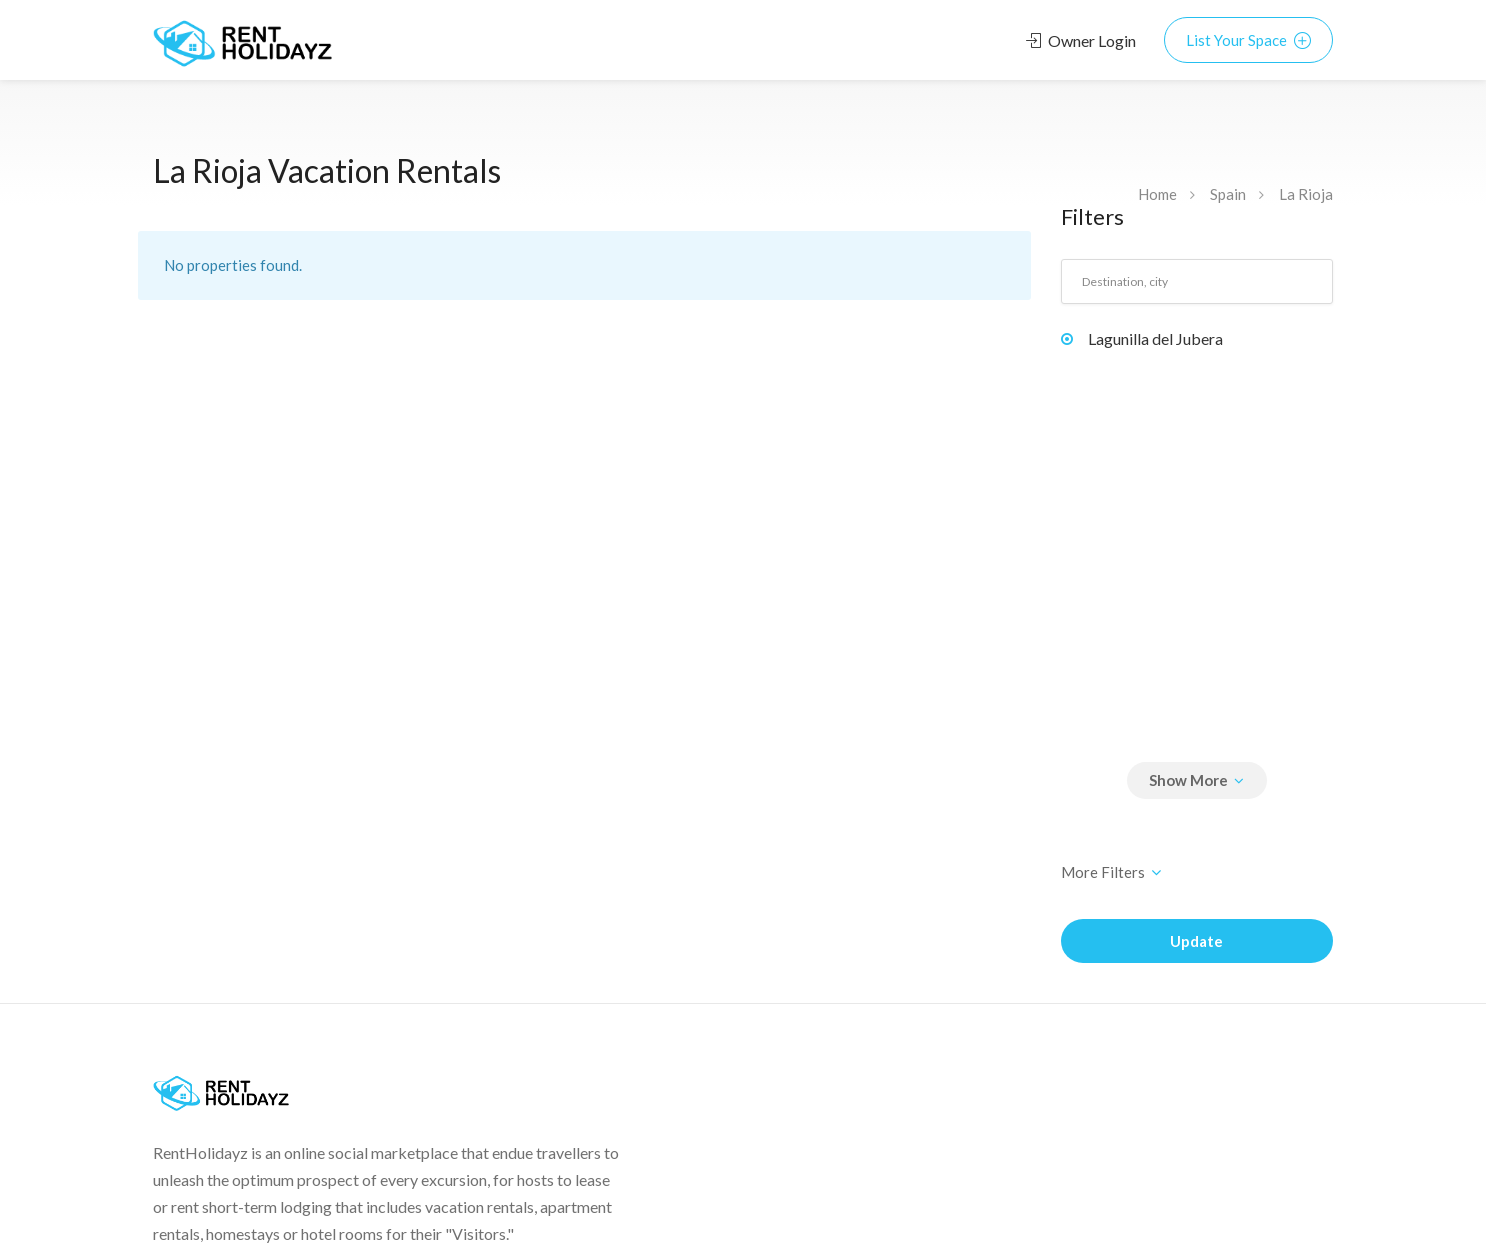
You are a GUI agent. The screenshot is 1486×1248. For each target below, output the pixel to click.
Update (1196, 941)
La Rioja (1306, 194)
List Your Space (1248, 40)
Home (1157, 194)
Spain (1228, 194)
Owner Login (1081, 40)
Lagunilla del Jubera (1155, 338)
